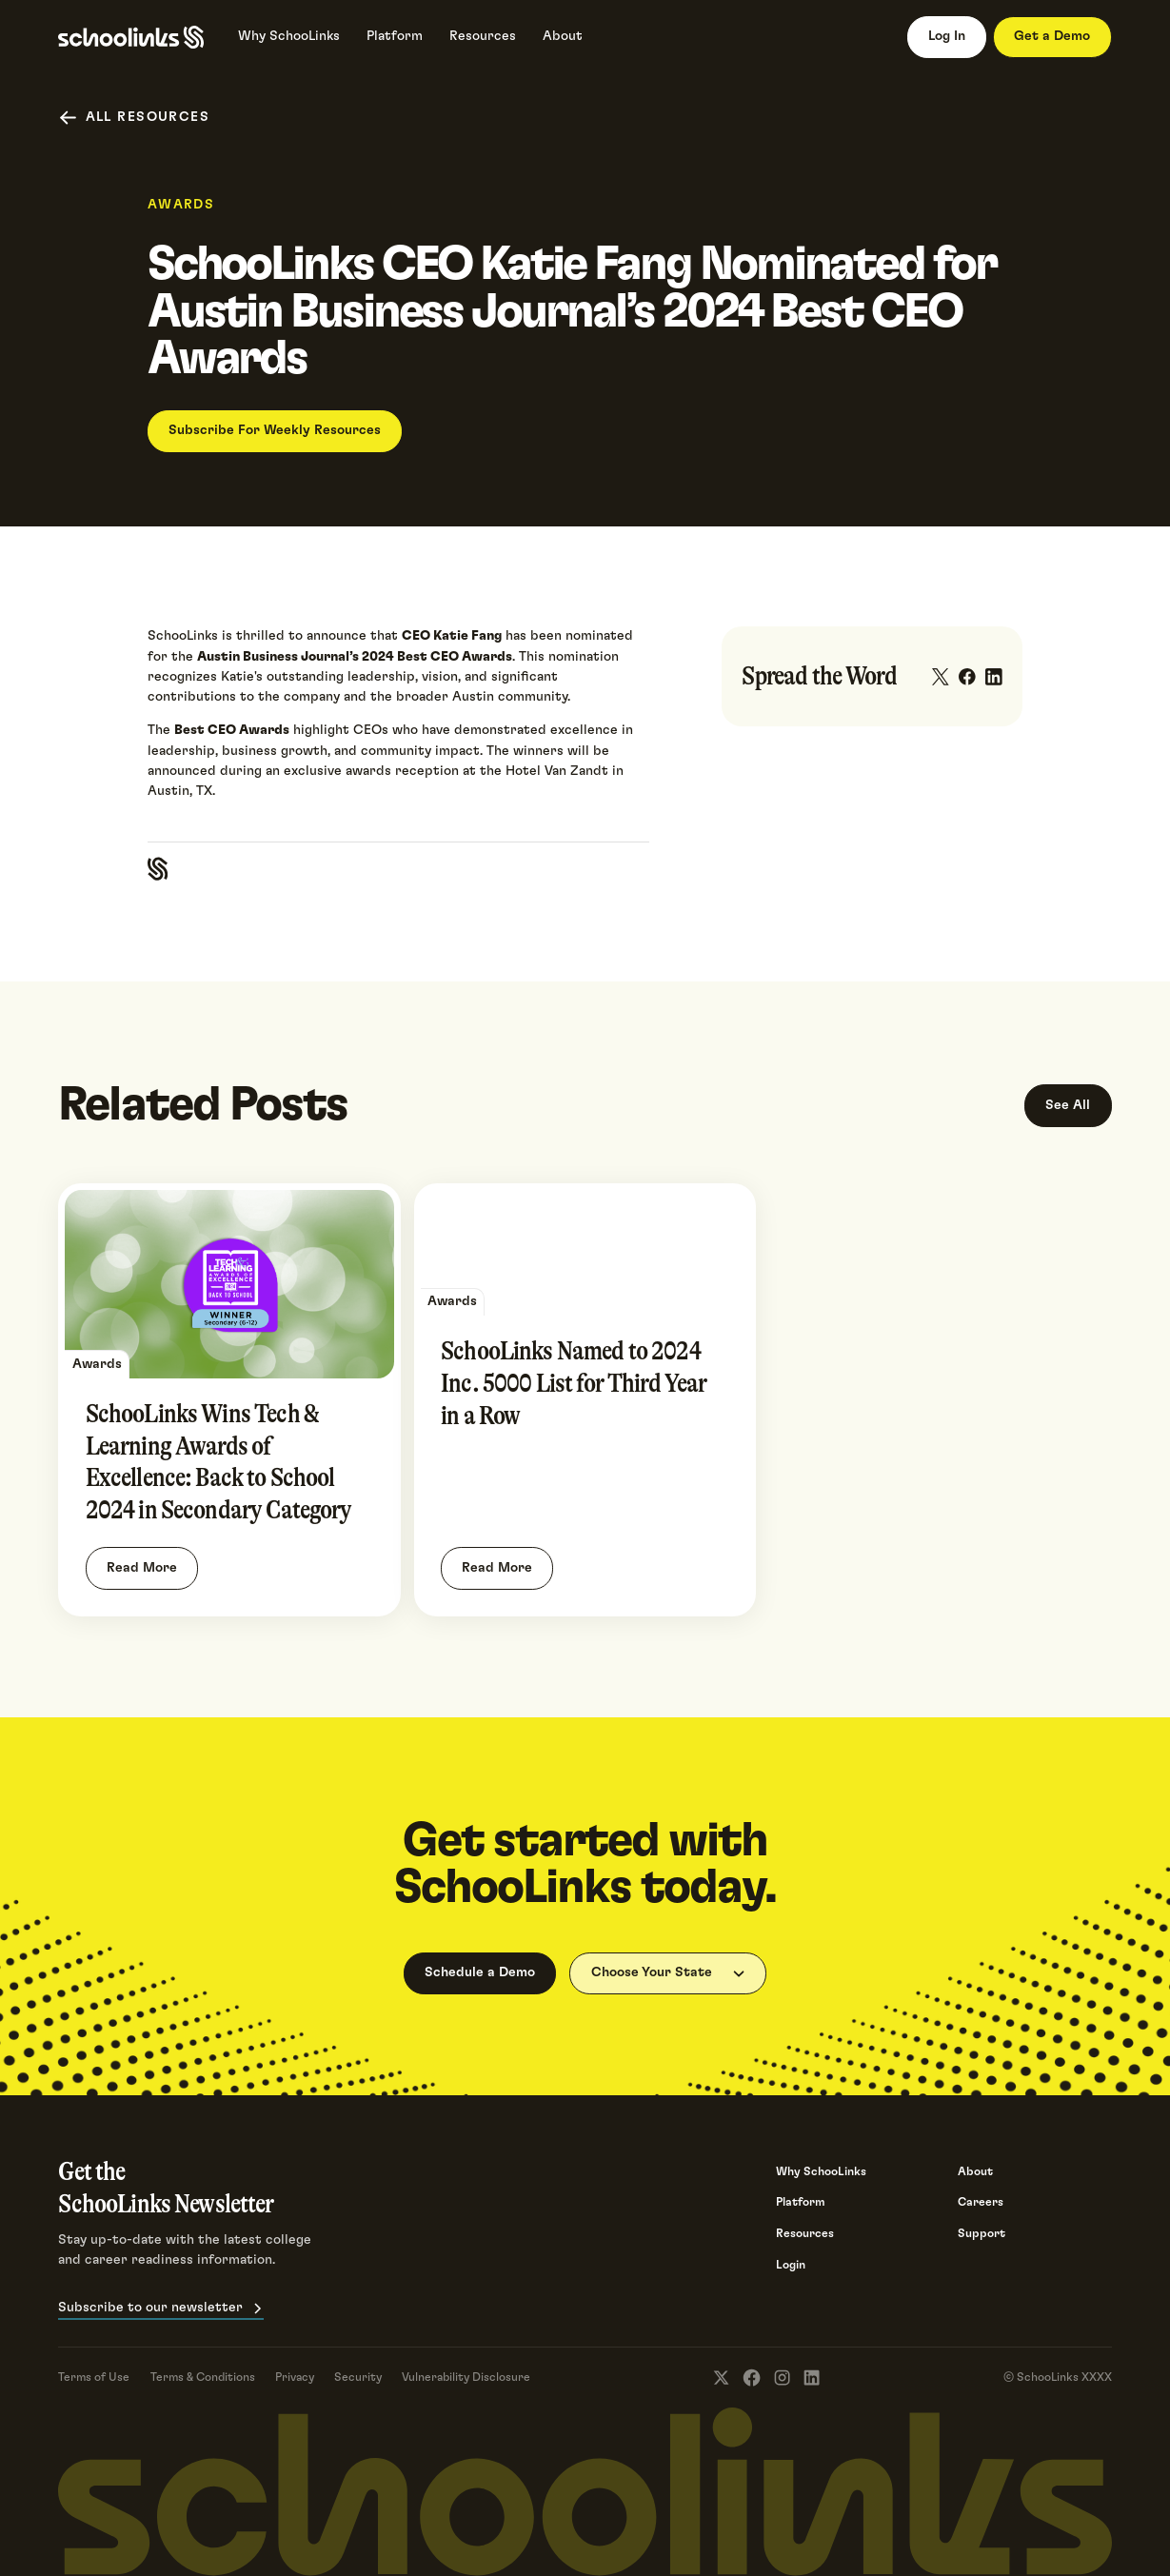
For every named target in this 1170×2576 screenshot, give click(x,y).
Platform (800, 2202)
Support (981, 2233)
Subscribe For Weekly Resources (275, 430)
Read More (142, 1568)
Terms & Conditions (202, 2377)
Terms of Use (93, 2377)
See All (1067, 1105)
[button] (667, 1973)
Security (358, 2377)
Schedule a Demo (480, 1972)
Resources (805, 2233)
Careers (980, 2202)
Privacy (294, 2377)
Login (790, 2264)
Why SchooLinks (821, 2171)
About (975, 2171)
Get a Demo (1052, 36)
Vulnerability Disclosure (466, 2377)
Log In (946, 36)
